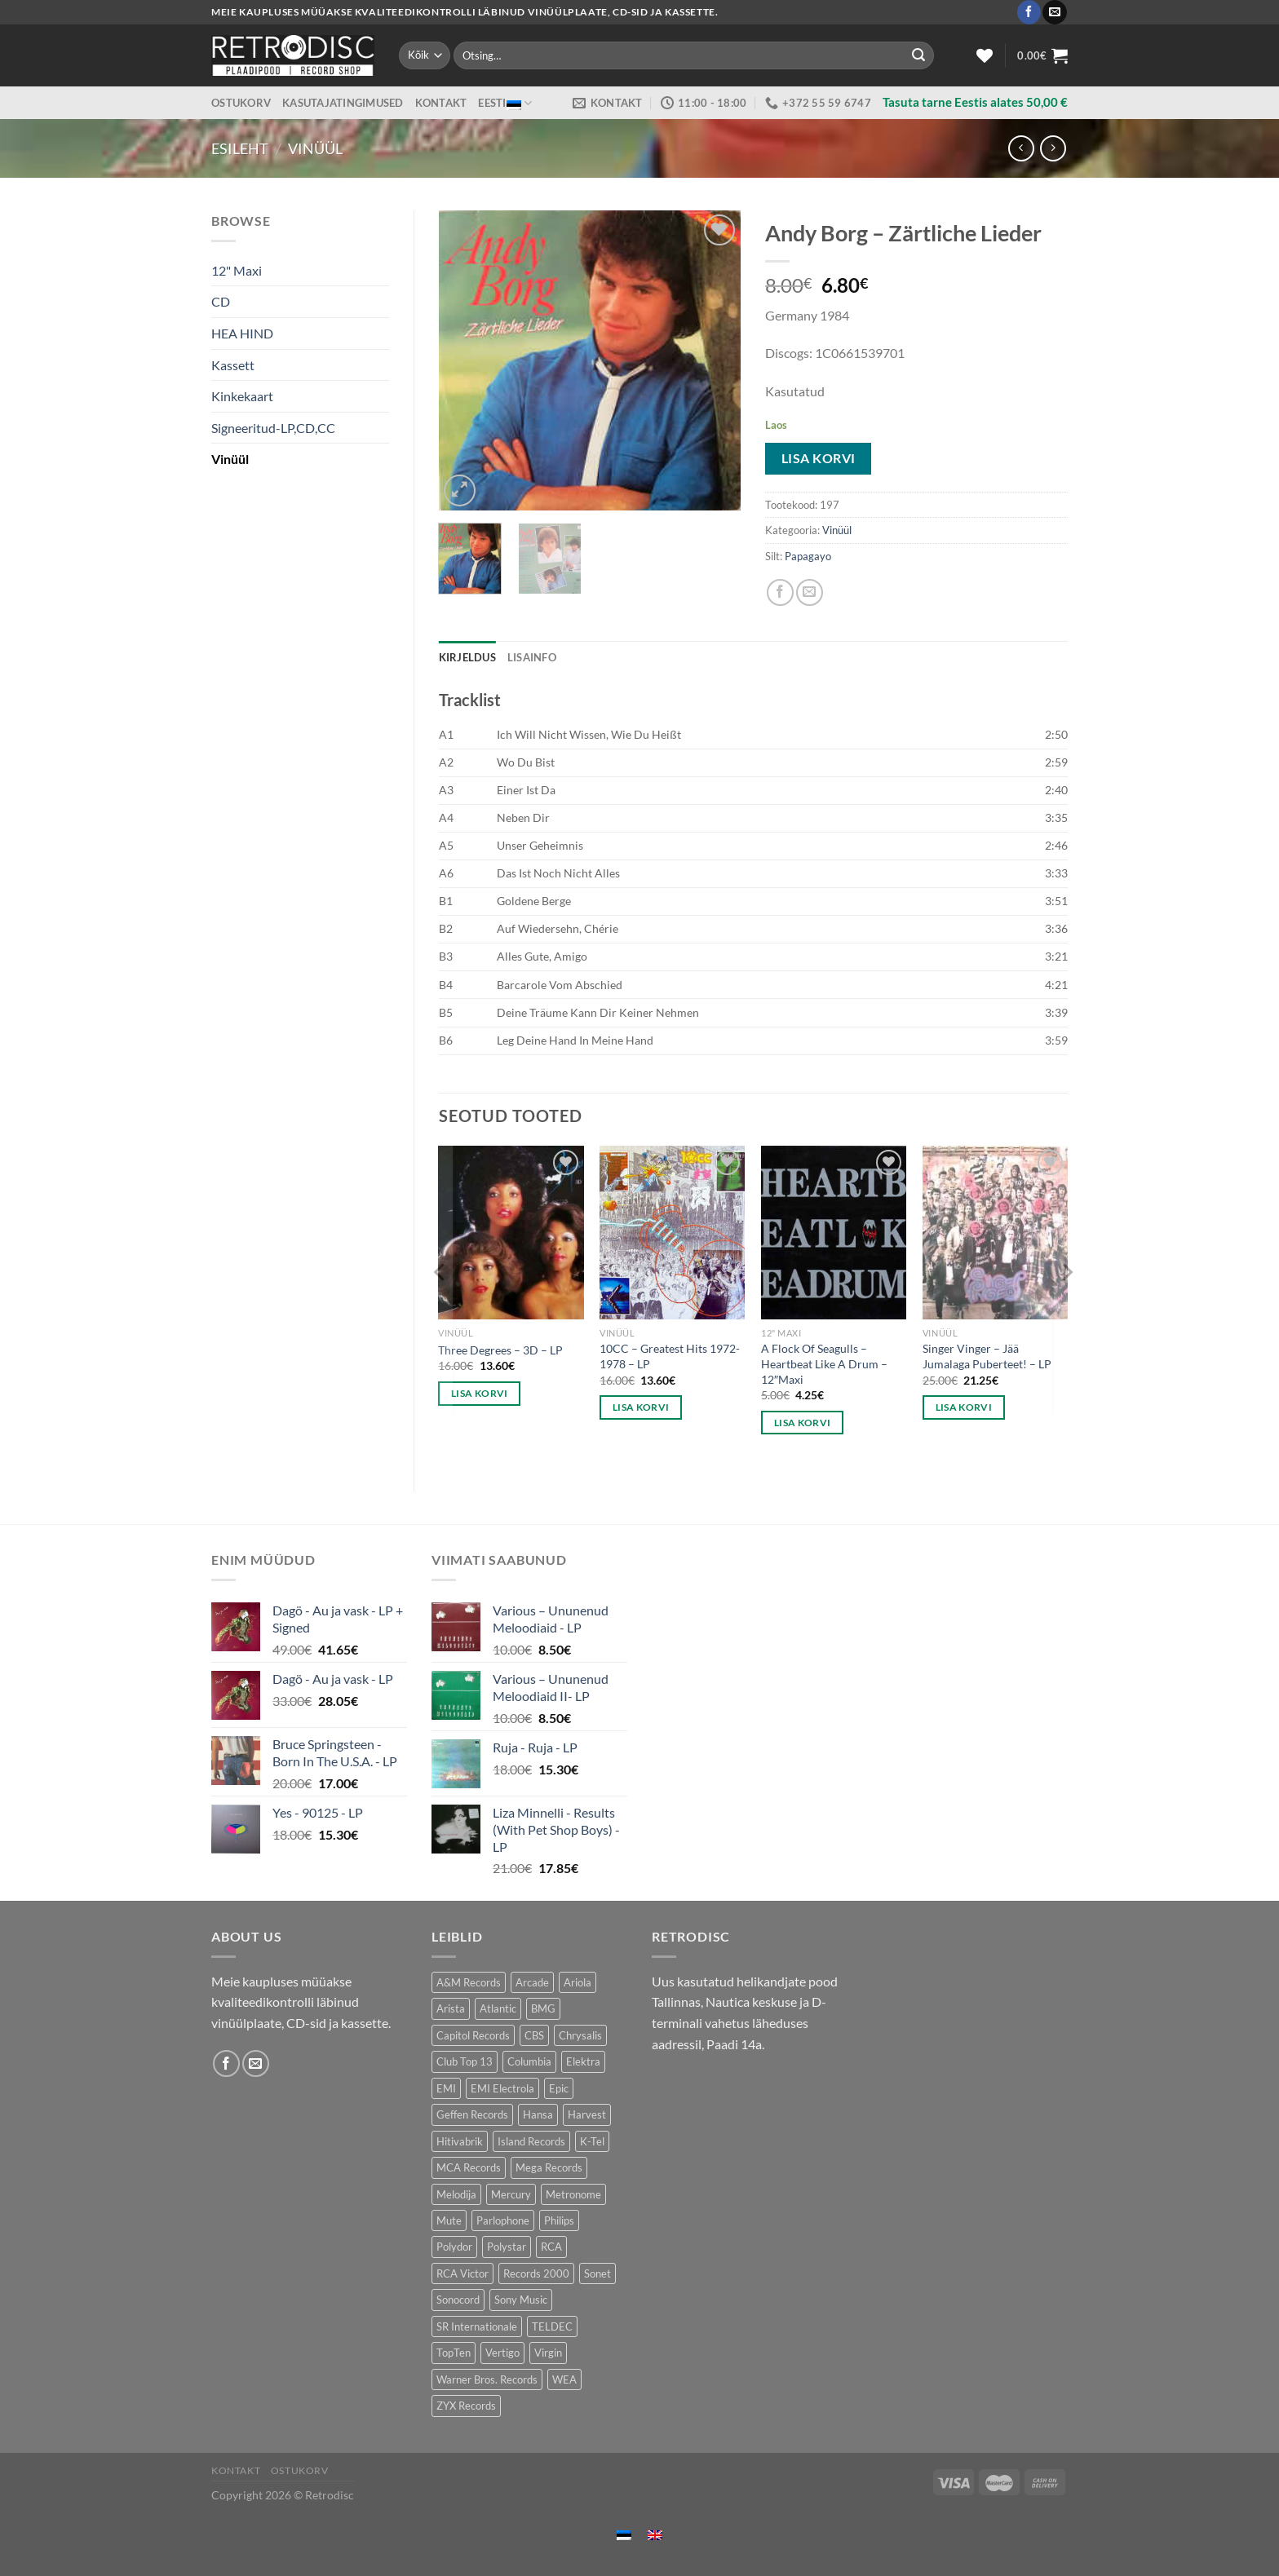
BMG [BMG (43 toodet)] (543, 2008)
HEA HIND (242, 333)
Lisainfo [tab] (531, 657)
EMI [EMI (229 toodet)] (446, 2088)
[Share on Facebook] (780, 592)
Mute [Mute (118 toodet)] (449, 2220)
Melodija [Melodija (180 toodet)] (456, 2194)
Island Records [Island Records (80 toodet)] (531, 2141)
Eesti (505, 103)
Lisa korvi (818, 458)
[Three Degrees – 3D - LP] (510, 1233)
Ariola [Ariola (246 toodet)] (577, 1982)
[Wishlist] (984, 55)
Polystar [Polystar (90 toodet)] (506, 2246)
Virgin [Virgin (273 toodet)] (548, 2352)
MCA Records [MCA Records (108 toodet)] (468, 2167)
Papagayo (808, 556)
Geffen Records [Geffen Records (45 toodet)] (472, 2114)
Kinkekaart (242, 396)
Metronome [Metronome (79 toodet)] (573, 2194)
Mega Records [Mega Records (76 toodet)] (549, 2167)
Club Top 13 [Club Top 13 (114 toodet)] (464, 2061)
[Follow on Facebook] (1029, 12)
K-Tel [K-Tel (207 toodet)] (592, 2141)
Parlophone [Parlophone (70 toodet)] (502, 2220)
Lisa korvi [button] (479, 1393)
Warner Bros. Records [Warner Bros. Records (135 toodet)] (487, 2379)
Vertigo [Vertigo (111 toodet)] (502, 2352)
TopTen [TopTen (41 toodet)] (453, 2352)
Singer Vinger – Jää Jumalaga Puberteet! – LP (987, 1356)
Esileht (239, 148)
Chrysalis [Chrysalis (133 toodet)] (580, 2035)
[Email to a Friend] (809, 592)
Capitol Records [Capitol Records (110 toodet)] (473, 2035)
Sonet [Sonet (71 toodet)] (597, 2273)
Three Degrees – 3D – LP (500, 1350)
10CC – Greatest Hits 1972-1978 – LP (670, 1356)
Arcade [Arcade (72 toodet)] (532, 1982)
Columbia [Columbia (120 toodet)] (529, 2061)
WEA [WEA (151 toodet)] (564, 2379)
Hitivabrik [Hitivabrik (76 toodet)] (459, 2141)
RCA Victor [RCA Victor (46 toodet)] (462, 2273)
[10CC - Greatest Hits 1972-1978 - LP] (672, 1233)
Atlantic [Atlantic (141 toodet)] (498, 2008)
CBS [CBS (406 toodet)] (534, 2035)
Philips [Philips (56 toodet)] (559, 2220)
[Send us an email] (1054, 12)
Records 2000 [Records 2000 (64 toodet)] (536, 2273)
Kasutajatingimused (343, 102)
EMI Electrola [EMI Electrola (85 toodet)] (502, 2088)
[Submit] (918, 55)
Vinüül (315, 148)
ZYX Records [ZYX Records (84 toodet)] (466, 2405)
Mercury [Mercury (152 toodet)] (511, 2194)
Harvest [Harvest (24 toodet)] (587, 2114)
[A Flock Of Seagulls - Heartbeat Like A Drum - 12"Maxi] (833, 1233)
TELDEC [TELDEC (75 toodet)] (552, 2326)
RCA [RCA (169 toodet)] (551, 2246)
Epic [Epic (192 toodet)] (559, 2088)
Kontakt (441, 102)
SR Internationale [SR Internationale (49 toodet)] (476, 2326)
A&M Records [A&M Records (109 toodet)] (468, 1982)
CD (220, 301)
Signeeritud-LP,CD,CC (273, 427)
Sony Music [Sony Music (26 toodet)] (520, 2299)
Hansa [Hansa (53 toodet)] (538, 2114)
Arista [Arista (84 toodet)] (450, 2008)
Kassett (232, 365)
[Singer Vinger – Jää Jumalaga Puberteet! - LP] (995, 1233)
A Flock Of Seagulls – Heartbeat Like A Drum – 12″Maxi (824, 1363)
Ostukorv (241, 102)
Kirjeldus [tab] (467, 657)
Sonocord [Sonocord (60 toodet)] (458, 2299)
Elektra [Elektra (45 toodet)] (583, 2061)
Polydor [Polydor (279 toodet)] (454, 2246)
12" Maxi (236, 270)
